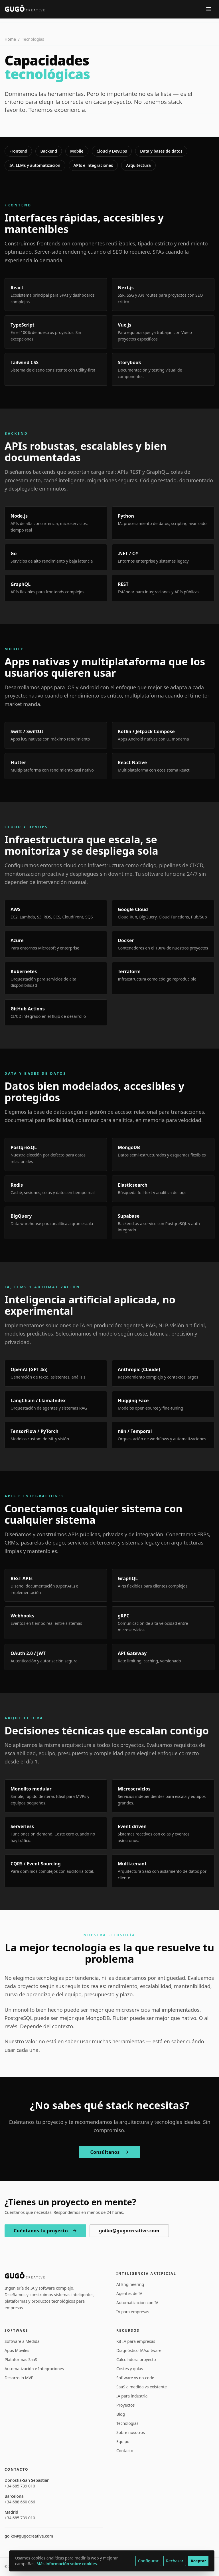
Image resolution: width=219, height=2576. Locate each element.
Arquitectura (138, 165)
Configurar (148, 2560)
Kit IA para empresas (135, 2341)
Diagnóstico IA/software (138, 2350)
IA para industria (131, 2396)
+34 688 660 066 (20, 2502)
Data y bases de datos (161, 151)
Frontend (18, 151)
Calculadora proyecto (136, 2359)
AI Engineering (130, 2284)
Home (10, 39)
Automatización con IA (137, 2302)
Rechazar (174, 2560)
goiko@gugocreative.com (129, 2231)
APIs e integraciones (93, 165)
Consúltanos (109, 2152)
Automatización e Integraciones (34, 2368)
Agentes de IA (129, 2293)
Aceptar (198, 2560)
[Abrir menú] (208, 9)
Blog (120, 2414)
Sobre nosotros (130, 2432)
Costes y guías (129, 2368)
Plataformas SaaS (21, 2359)
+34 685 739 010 (20, 2486)
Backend (48, 151)
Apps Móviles (17, 2350)
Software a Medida (22, 2341)
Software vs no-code (135, 2377)
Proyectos (125, 2405)
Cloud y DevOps (112, 151)
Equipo (122, 2441)
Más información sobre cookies (66, 2563)
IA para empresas (132, 2311)
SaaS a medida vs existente (141, 2387)
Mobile (77, 151)
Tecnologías (127, 2423)
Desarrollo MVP (19, 2377)
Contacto (124, 2450)
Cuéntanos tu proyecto (45, 2231)
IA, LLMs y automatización (34, 165)
